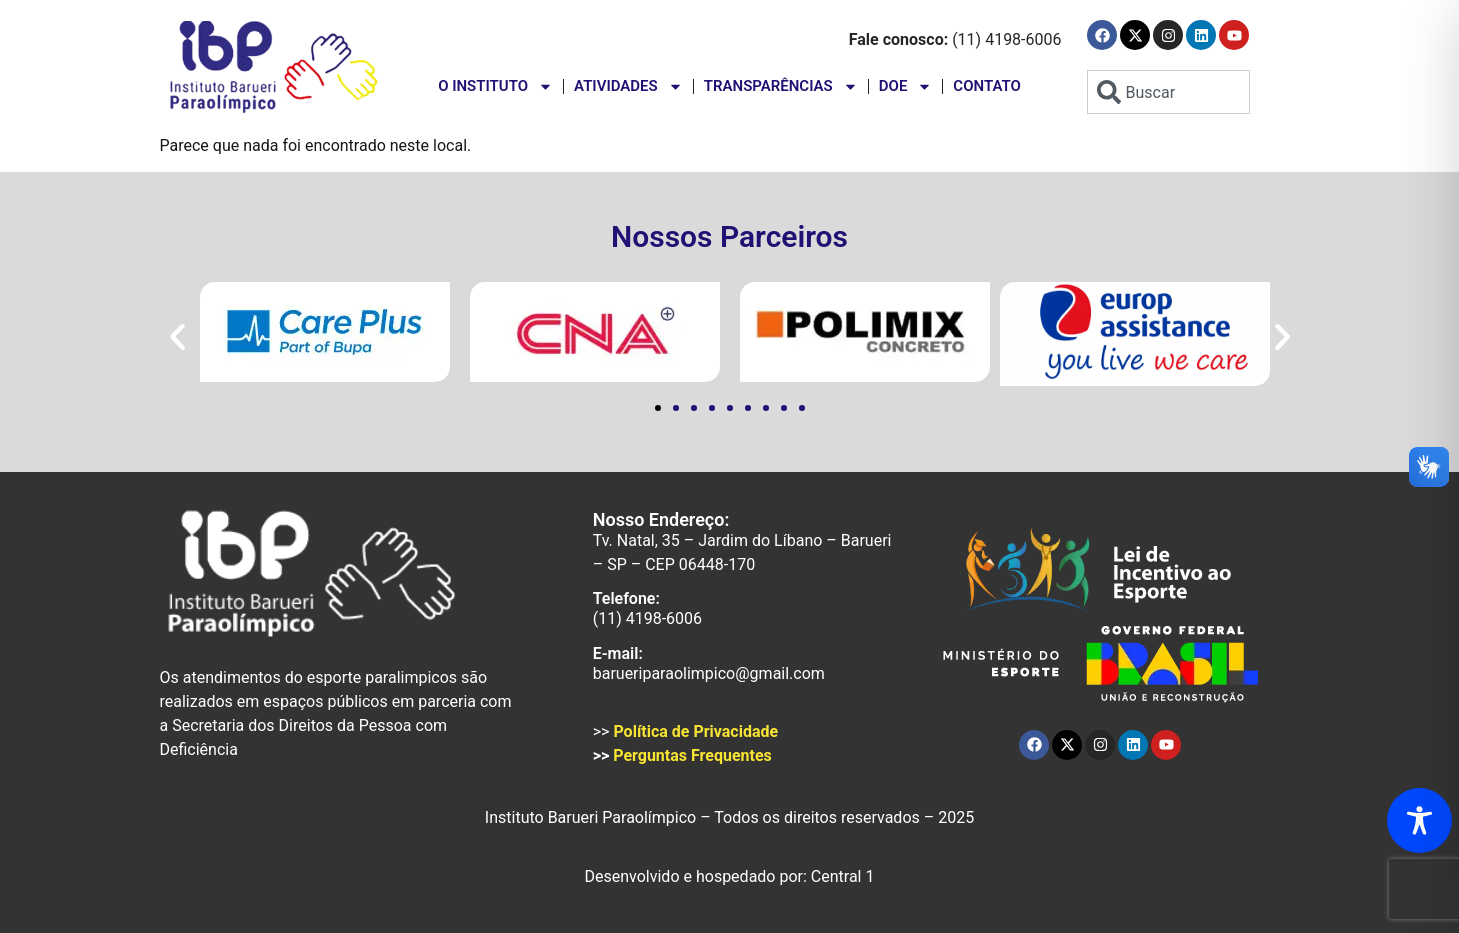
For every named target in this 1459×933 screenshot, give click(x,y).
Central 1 (843, 876)
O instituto (495, 86)
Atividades (628, 86)
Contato (987, 86)
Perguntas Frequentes (692, 755)
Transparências (781, 86)
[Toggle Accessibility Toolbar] (1419, 820)
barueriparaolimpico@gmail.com (709, 673)
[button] (177, 337)
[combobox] (1169, 92)
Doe (906, 86)
